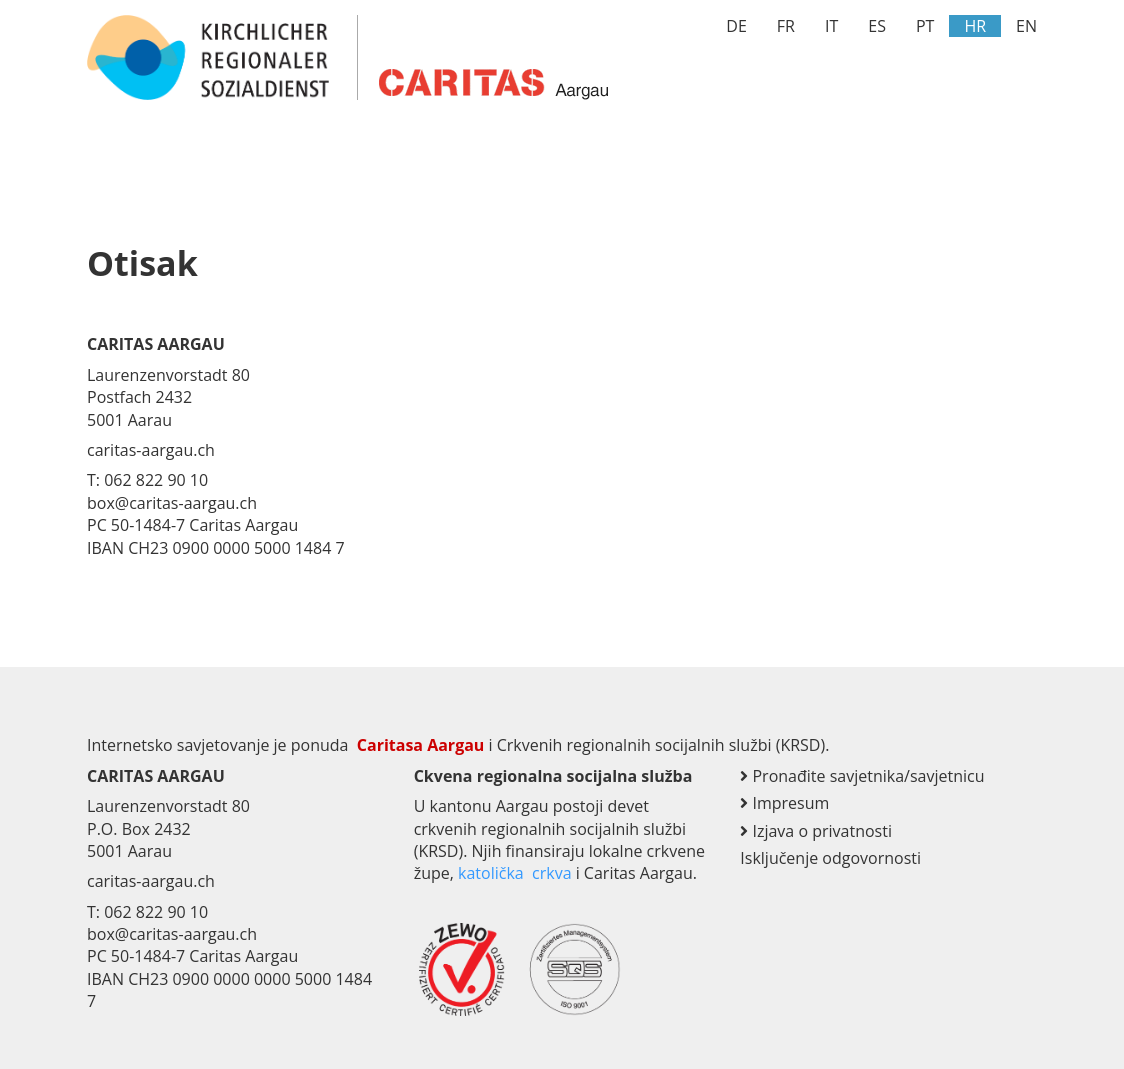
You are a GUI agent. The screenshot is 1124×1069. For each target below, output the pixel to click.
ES (877, 26)
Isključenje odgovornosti (830, 858)
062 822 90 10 (156, 912)
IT (831, 26)
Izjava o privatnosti (816, 831)
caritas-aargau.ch (151, 881)
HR (975, 26)
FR (786, 26)
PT (925, 26)
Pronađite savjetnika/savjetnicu (862, 776)
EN (1026, 26)
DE (736, 26)
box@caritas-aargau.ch (172, 934)
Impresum (784, 803)
